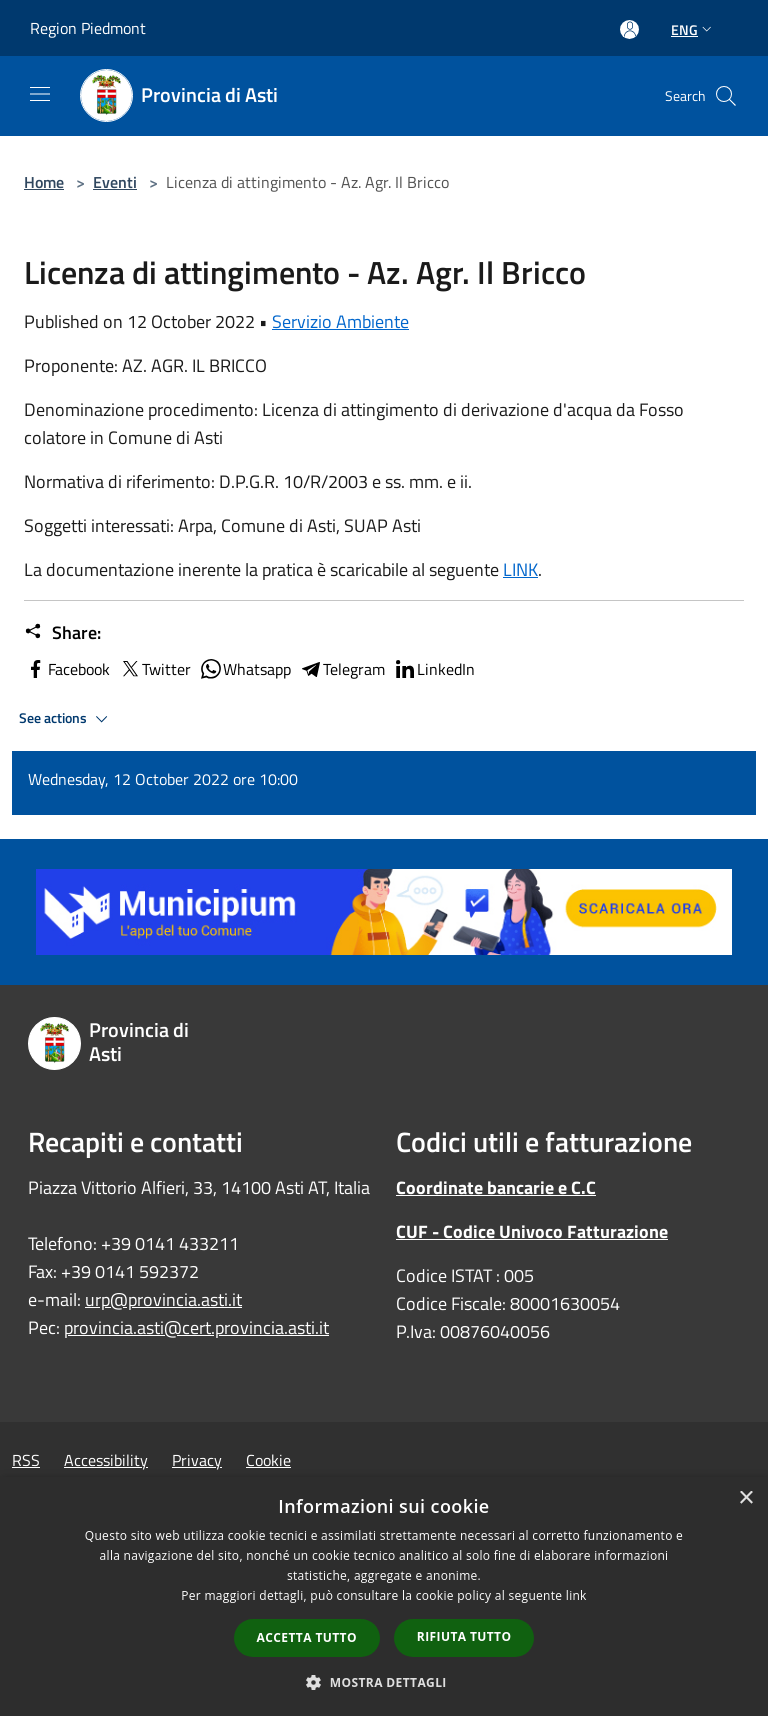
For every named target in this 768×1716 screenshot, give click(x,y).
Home (44, 182)
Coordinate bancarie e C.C (496, 1187)
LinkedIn (434, 669)
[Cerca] (726, 96)
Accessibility (106, 1460)
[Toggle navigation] (40, 94)
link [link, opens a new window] (576, 1595)
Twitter (154, 669)
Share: (62, 633)
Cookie (268, 1460)
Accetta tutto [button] (307, 1637)
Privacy (197, 1460)
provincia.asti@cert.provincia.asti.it (196, 1327)
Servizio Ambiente (340, 321)
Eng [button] (693, 29)
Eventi (115, 182)
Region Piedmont (88, 28)
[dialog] (384, 1596)
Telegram (342, 669)
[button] (384, 1682)
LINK (520, 569)
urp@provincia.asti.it (163, 1299)
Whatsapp (245, 669)
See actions (66, 719)
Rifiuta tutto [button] (464, 1636)
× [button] (745, 1498)
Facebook (67, 669)
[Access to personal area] (629, 29)
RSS (26, 1460)
